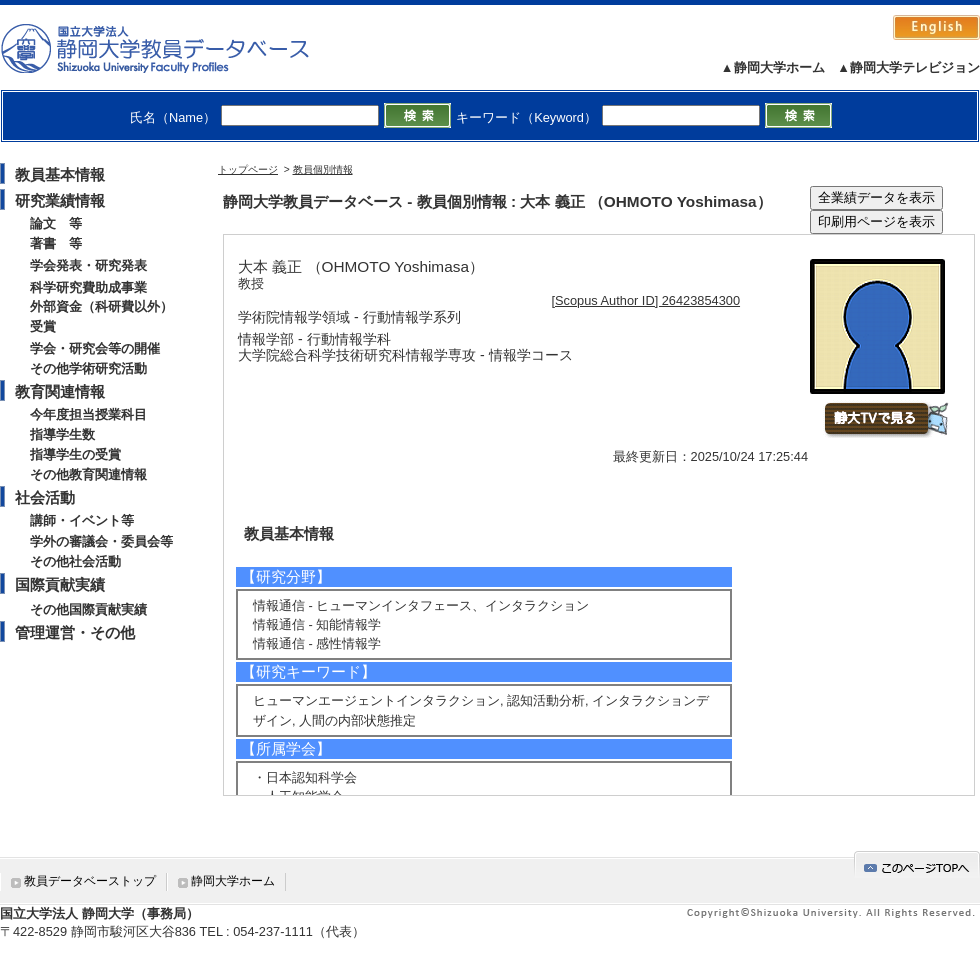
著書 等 (56, 243)
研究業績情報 (60, 200)
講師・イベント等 (82, 520)
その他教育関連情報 (88, 474)
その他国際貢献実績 (88, 609)
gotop (917, 864)
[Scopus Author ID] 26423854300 (646, 300)
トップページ (248, 169)
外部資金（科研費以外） (101, 306)
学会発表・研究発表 (88, 265)
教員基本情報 (60, 174)
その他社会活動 (75, 561)
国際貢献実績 (60, 584)
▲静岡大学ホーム (773, 67)
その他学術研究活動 (88, 368)
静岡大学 (175, 48)
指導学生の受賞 (75, 454)
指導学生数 (62, 434)
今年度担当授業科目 (88, 414)
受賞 (43, 326)
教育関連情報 (60, 391)
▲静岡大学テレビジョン (908, 67)
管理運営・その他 (75, 632)
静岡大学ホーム (233, 881)
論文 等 (56, 223)
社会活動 (45, 497)
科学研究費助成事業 (88, 287)
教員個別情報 (323, 169)
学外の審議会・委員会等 (101, 541)
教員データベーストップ (90, 881)
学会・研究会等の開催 (95, 348)
